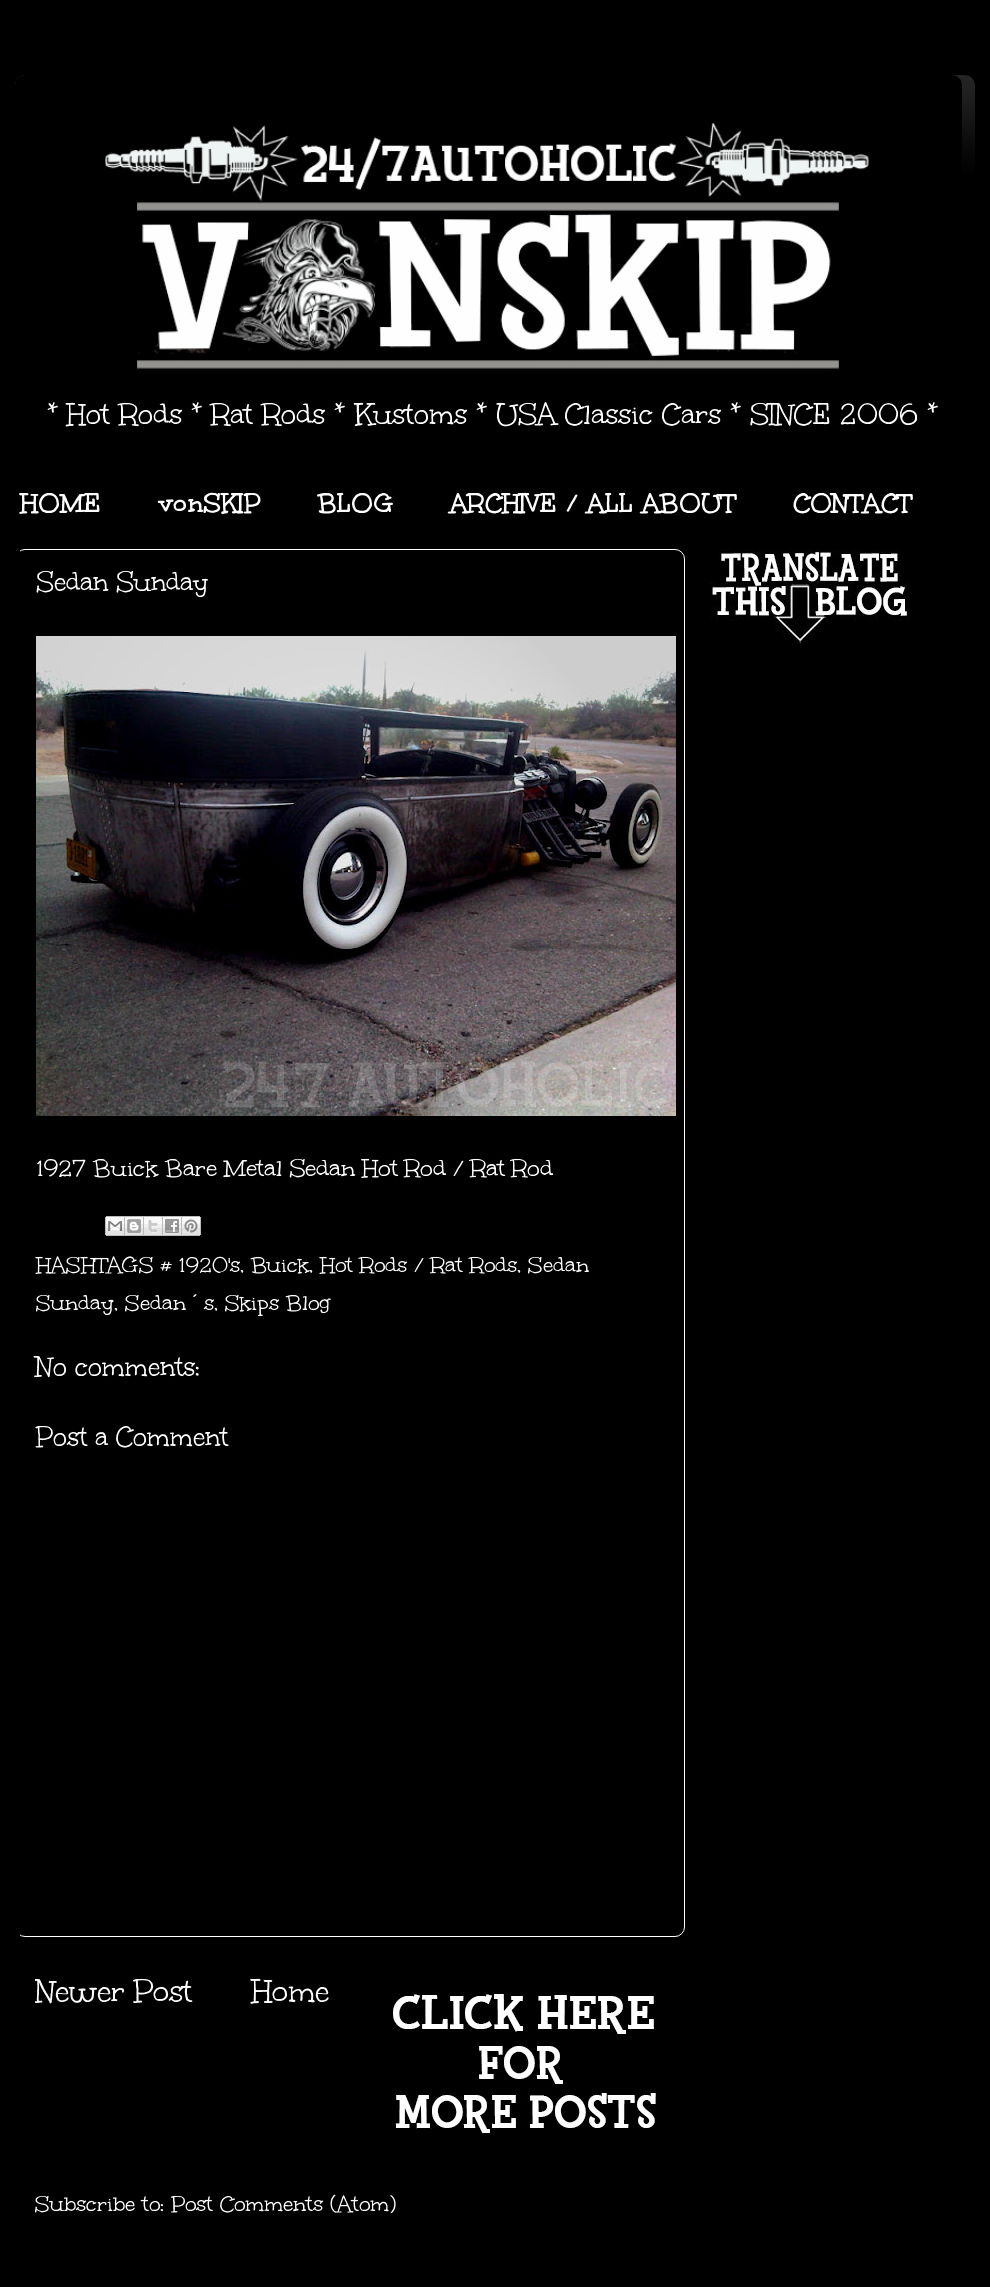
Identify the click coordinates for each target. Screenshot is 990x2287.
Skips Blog (277, 1303)
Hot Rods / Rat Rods (418, 1265)
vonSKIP (209, 503)
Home (290, 1991)
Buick (280, 1265)
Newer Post (113, 1991)
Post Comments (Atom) (283, 2204)
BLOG (355, 503)
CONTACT (852, 503)
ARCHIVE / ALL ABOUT (593, 503)
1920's (209, 1265)
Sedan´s (169, 1303)
